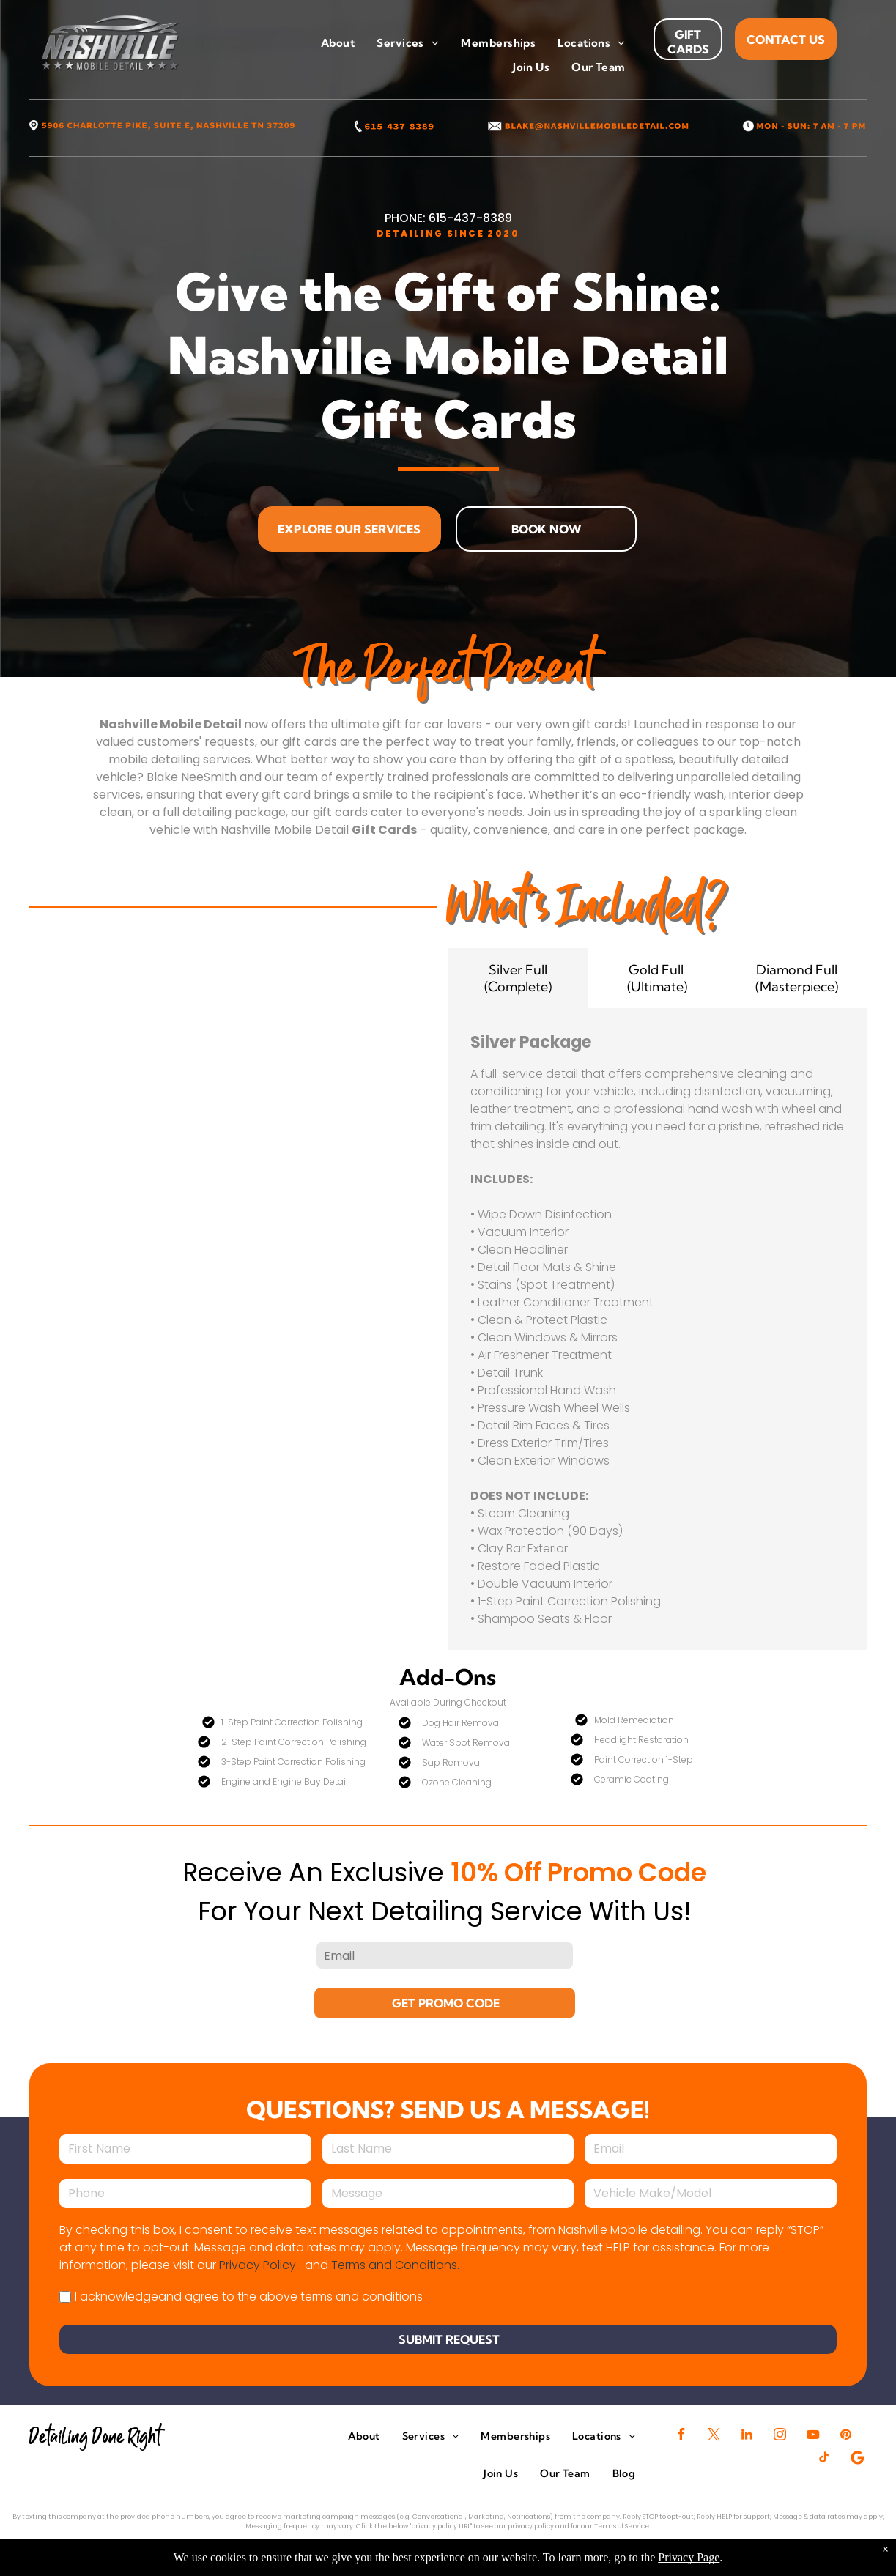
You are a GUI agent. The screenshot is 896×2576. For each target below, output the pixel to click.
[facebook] (681, 2436)
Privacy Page (688, 2557)
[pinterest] (846, 2436)
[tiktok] (824, 2459)
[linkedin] (747, 2436)
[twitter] (714, 2436)
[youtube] (813, 2436)
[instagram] (780, 2436)
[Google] (857, 2459)
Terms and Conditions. (396, 2265)
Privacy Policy (257, 2265)
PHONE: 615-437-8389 (448, 218)
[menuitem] (338, 44)
